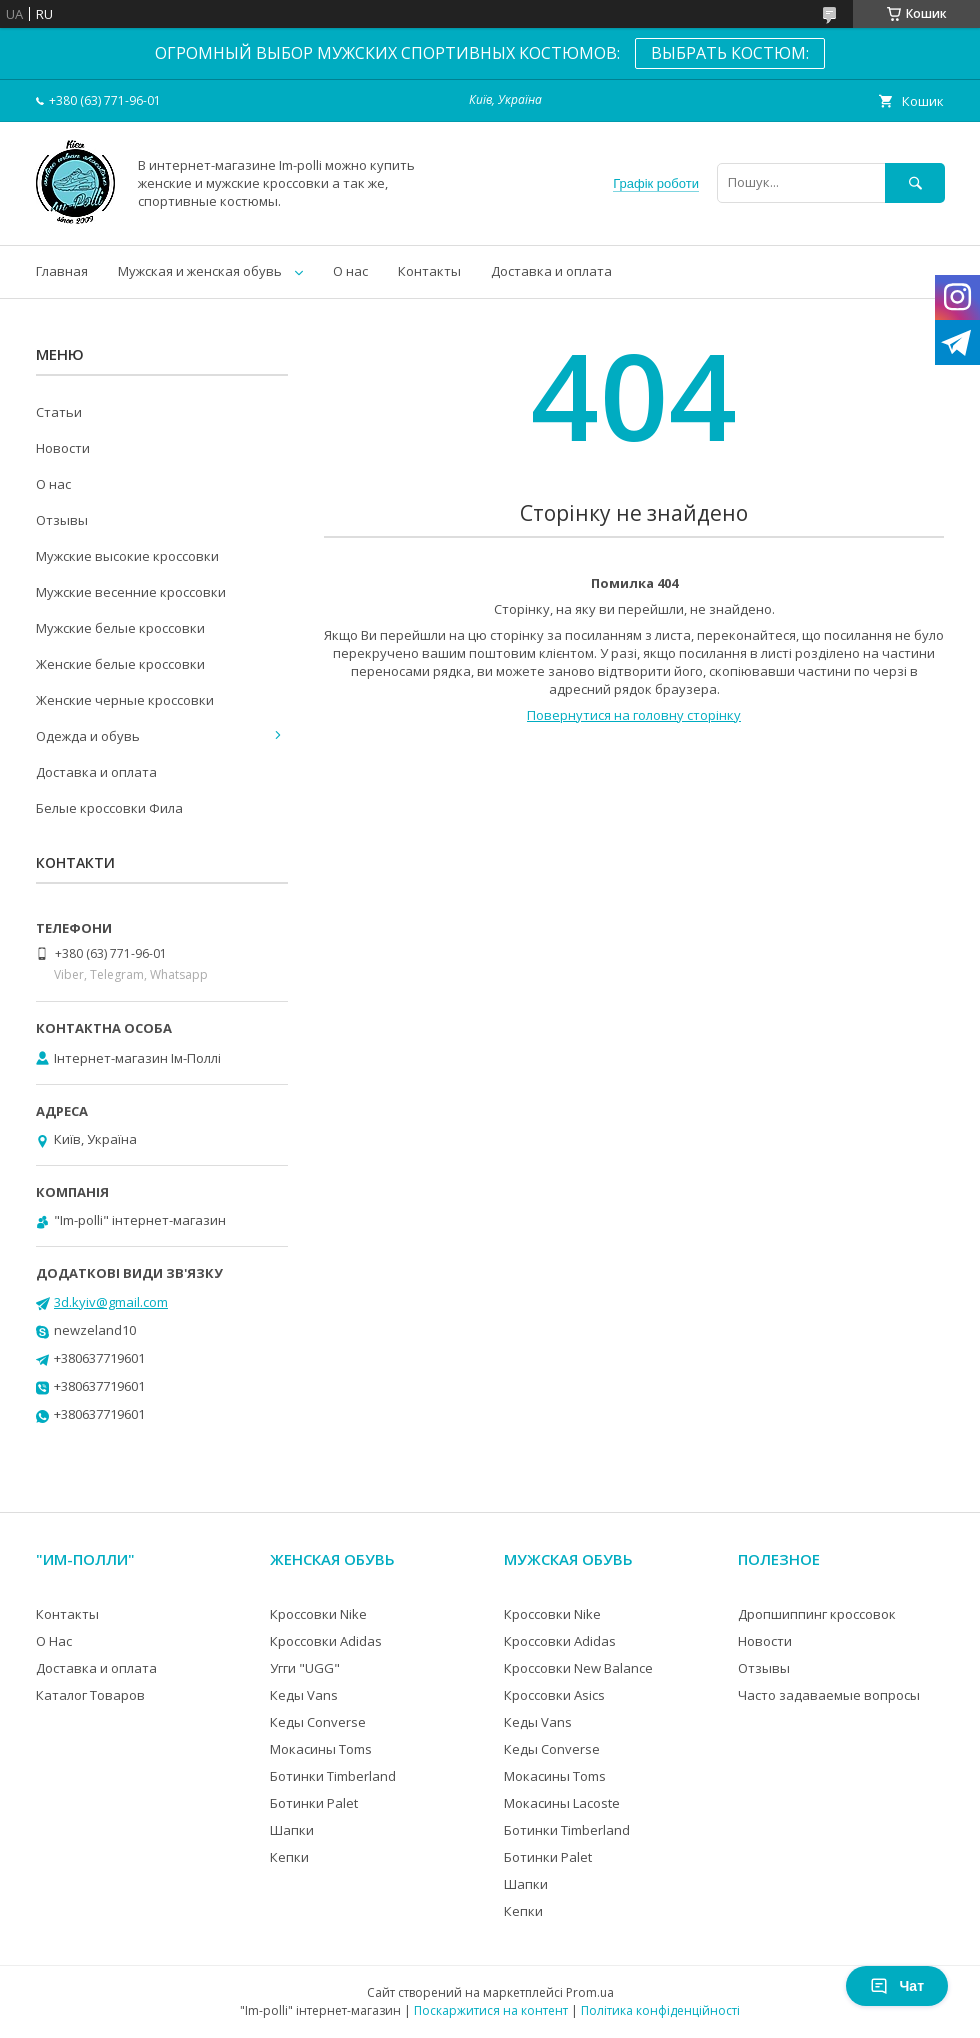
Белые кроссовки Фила (109, 808)
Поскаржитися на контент (491, 2010)
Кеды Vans (304, 1695)
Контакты (429, 271)
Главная (62, 271)
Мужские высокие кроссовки (127, 556)
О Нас (54, 1641)
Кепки (289, 1857)
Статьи (59, 412)
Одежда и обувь (88, 736)
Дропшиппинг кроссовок (817, 1614)
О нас (350, 271)
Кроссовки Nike (318, 1614)
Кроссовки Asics (554, 1695)
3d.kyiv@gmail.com (111, 1302)
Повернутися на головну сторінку (634, 715)
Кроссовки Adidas (326, 1641)
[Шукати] (915, 182)
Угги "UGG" (305, 1668)
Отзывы (62, 520)
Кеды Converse (318, 1722)
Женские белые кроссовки (120, 664)
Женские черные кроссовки (125, 700)
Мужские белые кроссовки (120, 628)
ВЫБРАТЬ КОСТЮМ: (730, 53)
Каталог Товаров (90, 1695)
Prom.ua (590, 1992)
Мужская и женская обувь (200, 271)
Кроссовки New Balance (578, 1668)
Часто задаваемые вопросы (829, 1695)
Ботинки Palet (314, 1803)
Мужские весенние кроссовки (131, 592)
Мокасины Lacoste (562, 1803)
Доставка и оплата (551, 271)
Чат (897, 1986)
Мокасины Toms (321, 1749)
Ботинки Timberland (333, 1776)
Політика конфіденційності (660, 2010)
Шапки (292, 1830)
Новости (63, 448)
